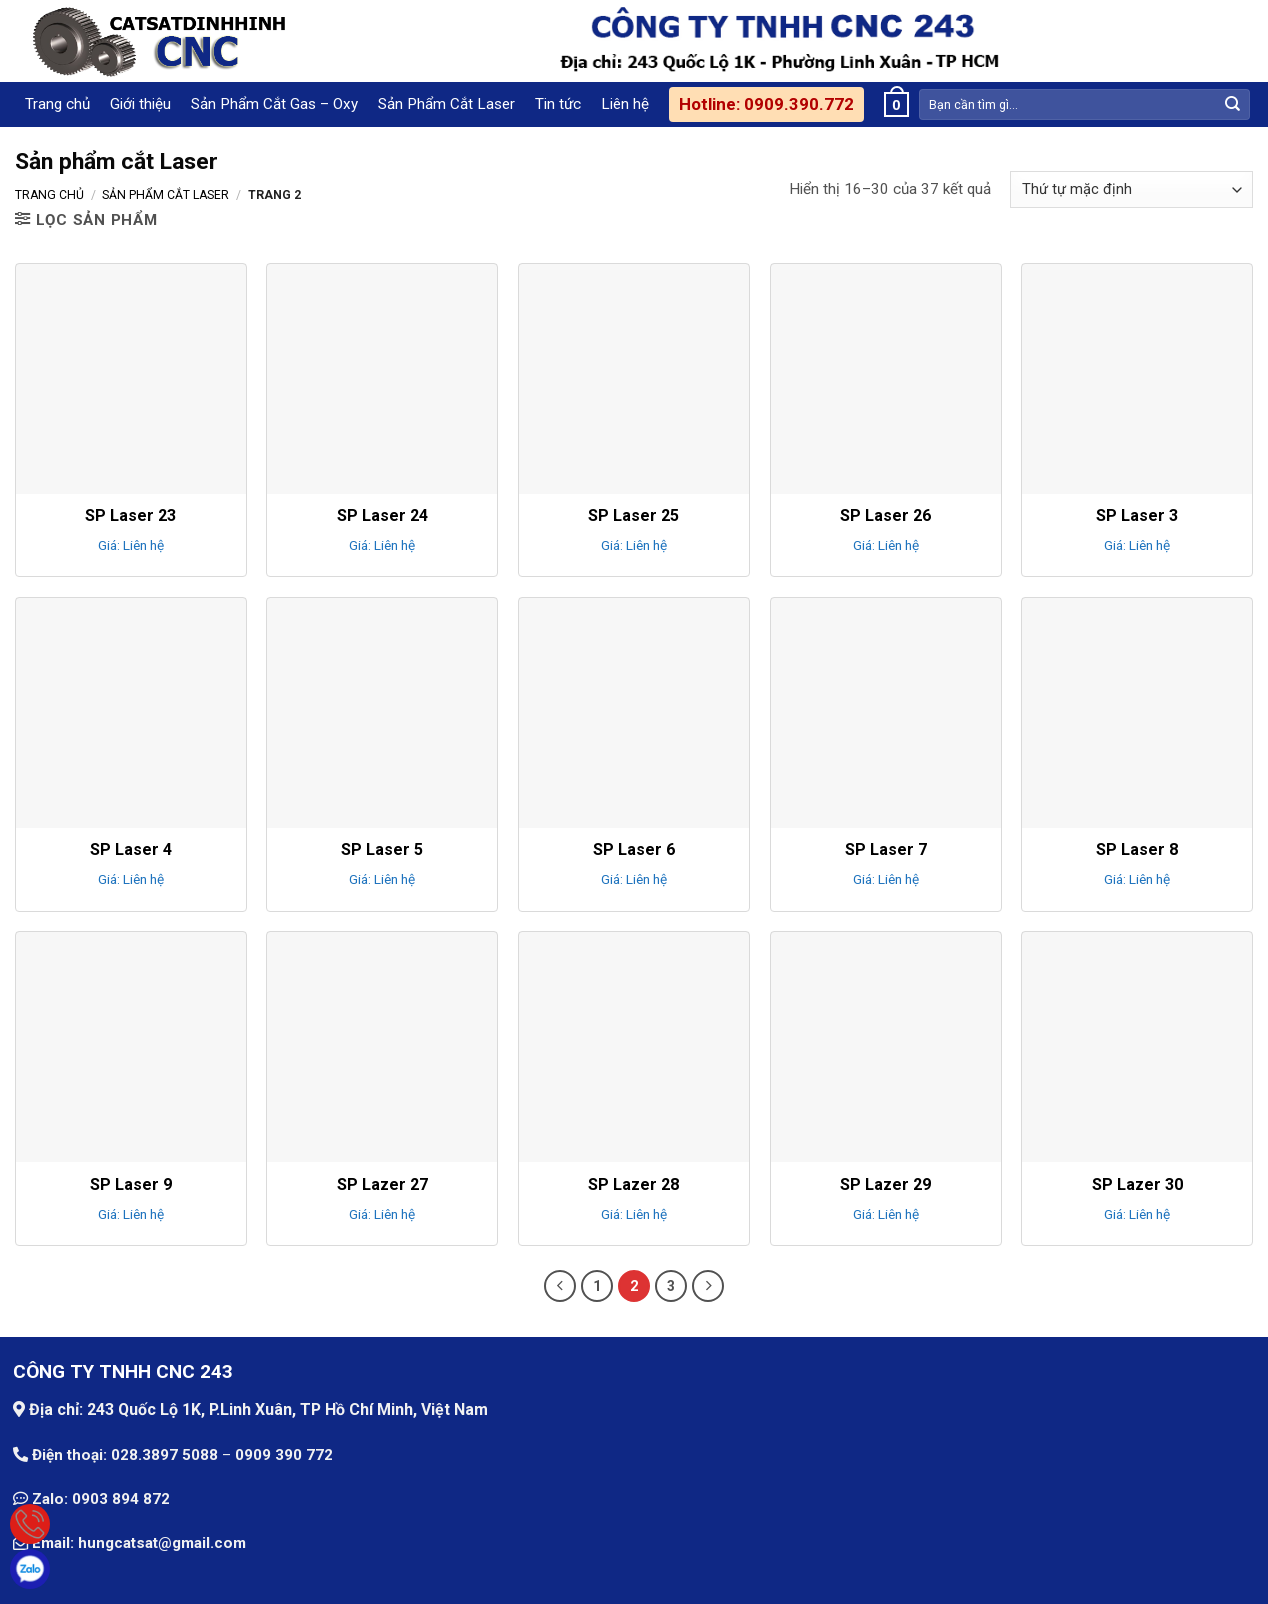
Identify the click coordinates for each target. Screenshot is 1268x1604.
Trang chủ (57, 104)
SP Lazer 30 (1137, 1184)
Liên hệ (625, 104)
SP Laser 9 (131, 1184)
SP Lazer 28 (633, 1184)
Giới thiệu (140, 104)
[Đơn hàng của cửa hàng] (1131, 189)
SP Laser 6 (634, 849)
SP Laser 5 (382, 849)
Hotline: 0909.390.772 (766, 104)
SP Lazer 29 (885, 1184)
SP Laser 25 (633, 515)
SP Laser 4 (131, 849)
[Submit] (1233, 104)
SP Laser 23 (130, 515)
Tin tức (558, 104)
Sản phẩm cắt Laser (165, 195)
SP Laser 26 (885, 515)
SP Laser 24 (382, 515)
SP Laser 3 (1137, 515)
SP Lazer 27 (382, 1184)
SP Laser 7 (886, 849)
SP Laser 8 (1137, 849)
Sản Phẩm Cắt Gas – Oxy (274, 104)
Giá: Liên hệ (131, 545)
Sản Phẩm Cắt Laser (446, 104)
